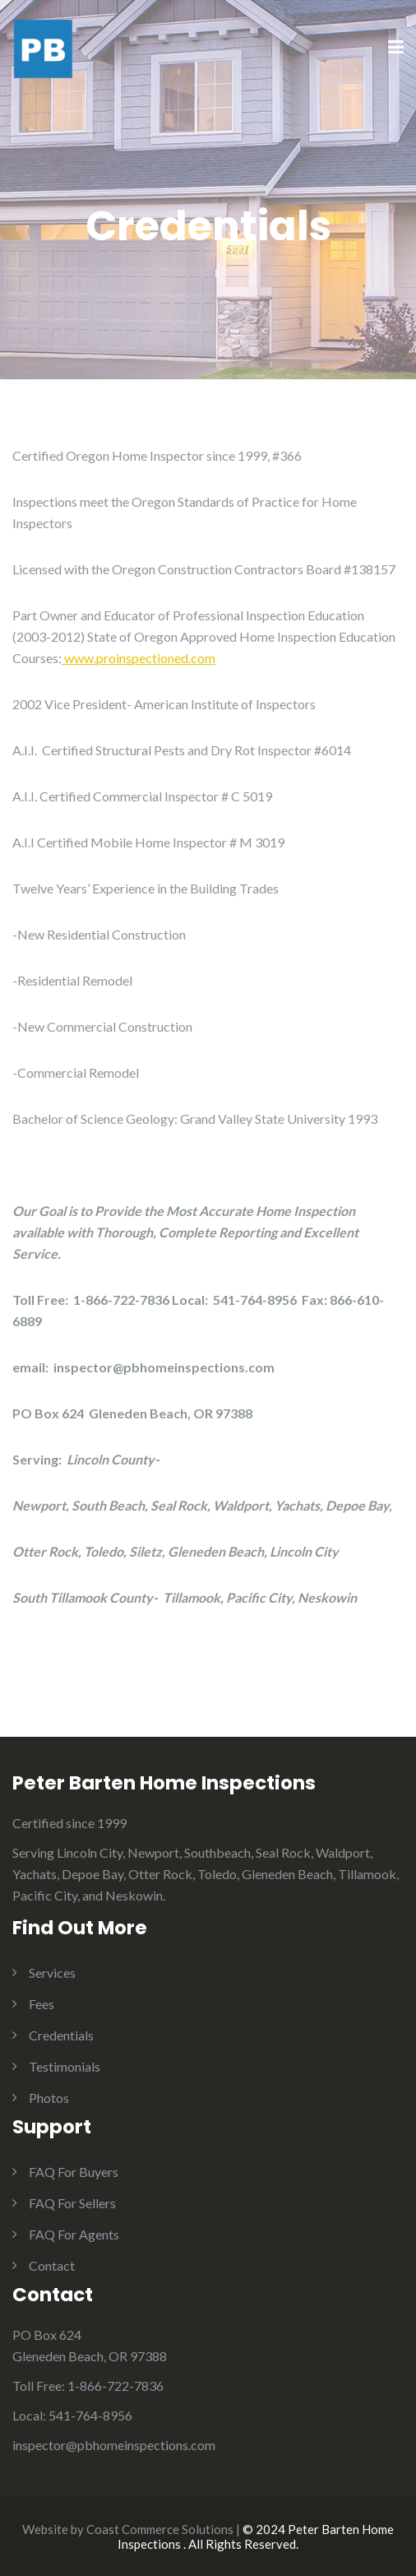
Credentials (61, 2035)
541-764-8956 (90, 2415)
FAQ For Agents (74, 2234)
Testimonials (64, 2066)
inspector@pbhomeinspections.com (113, 2445)
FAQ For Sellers (72, 2203)
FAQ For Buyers (73, 2171)
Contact (52, 2265)
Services (52, 1972)
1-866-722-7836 (115, 2385)
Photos (49, 2097)
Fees (41, 2004)
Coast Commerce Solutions (159, 2529)
